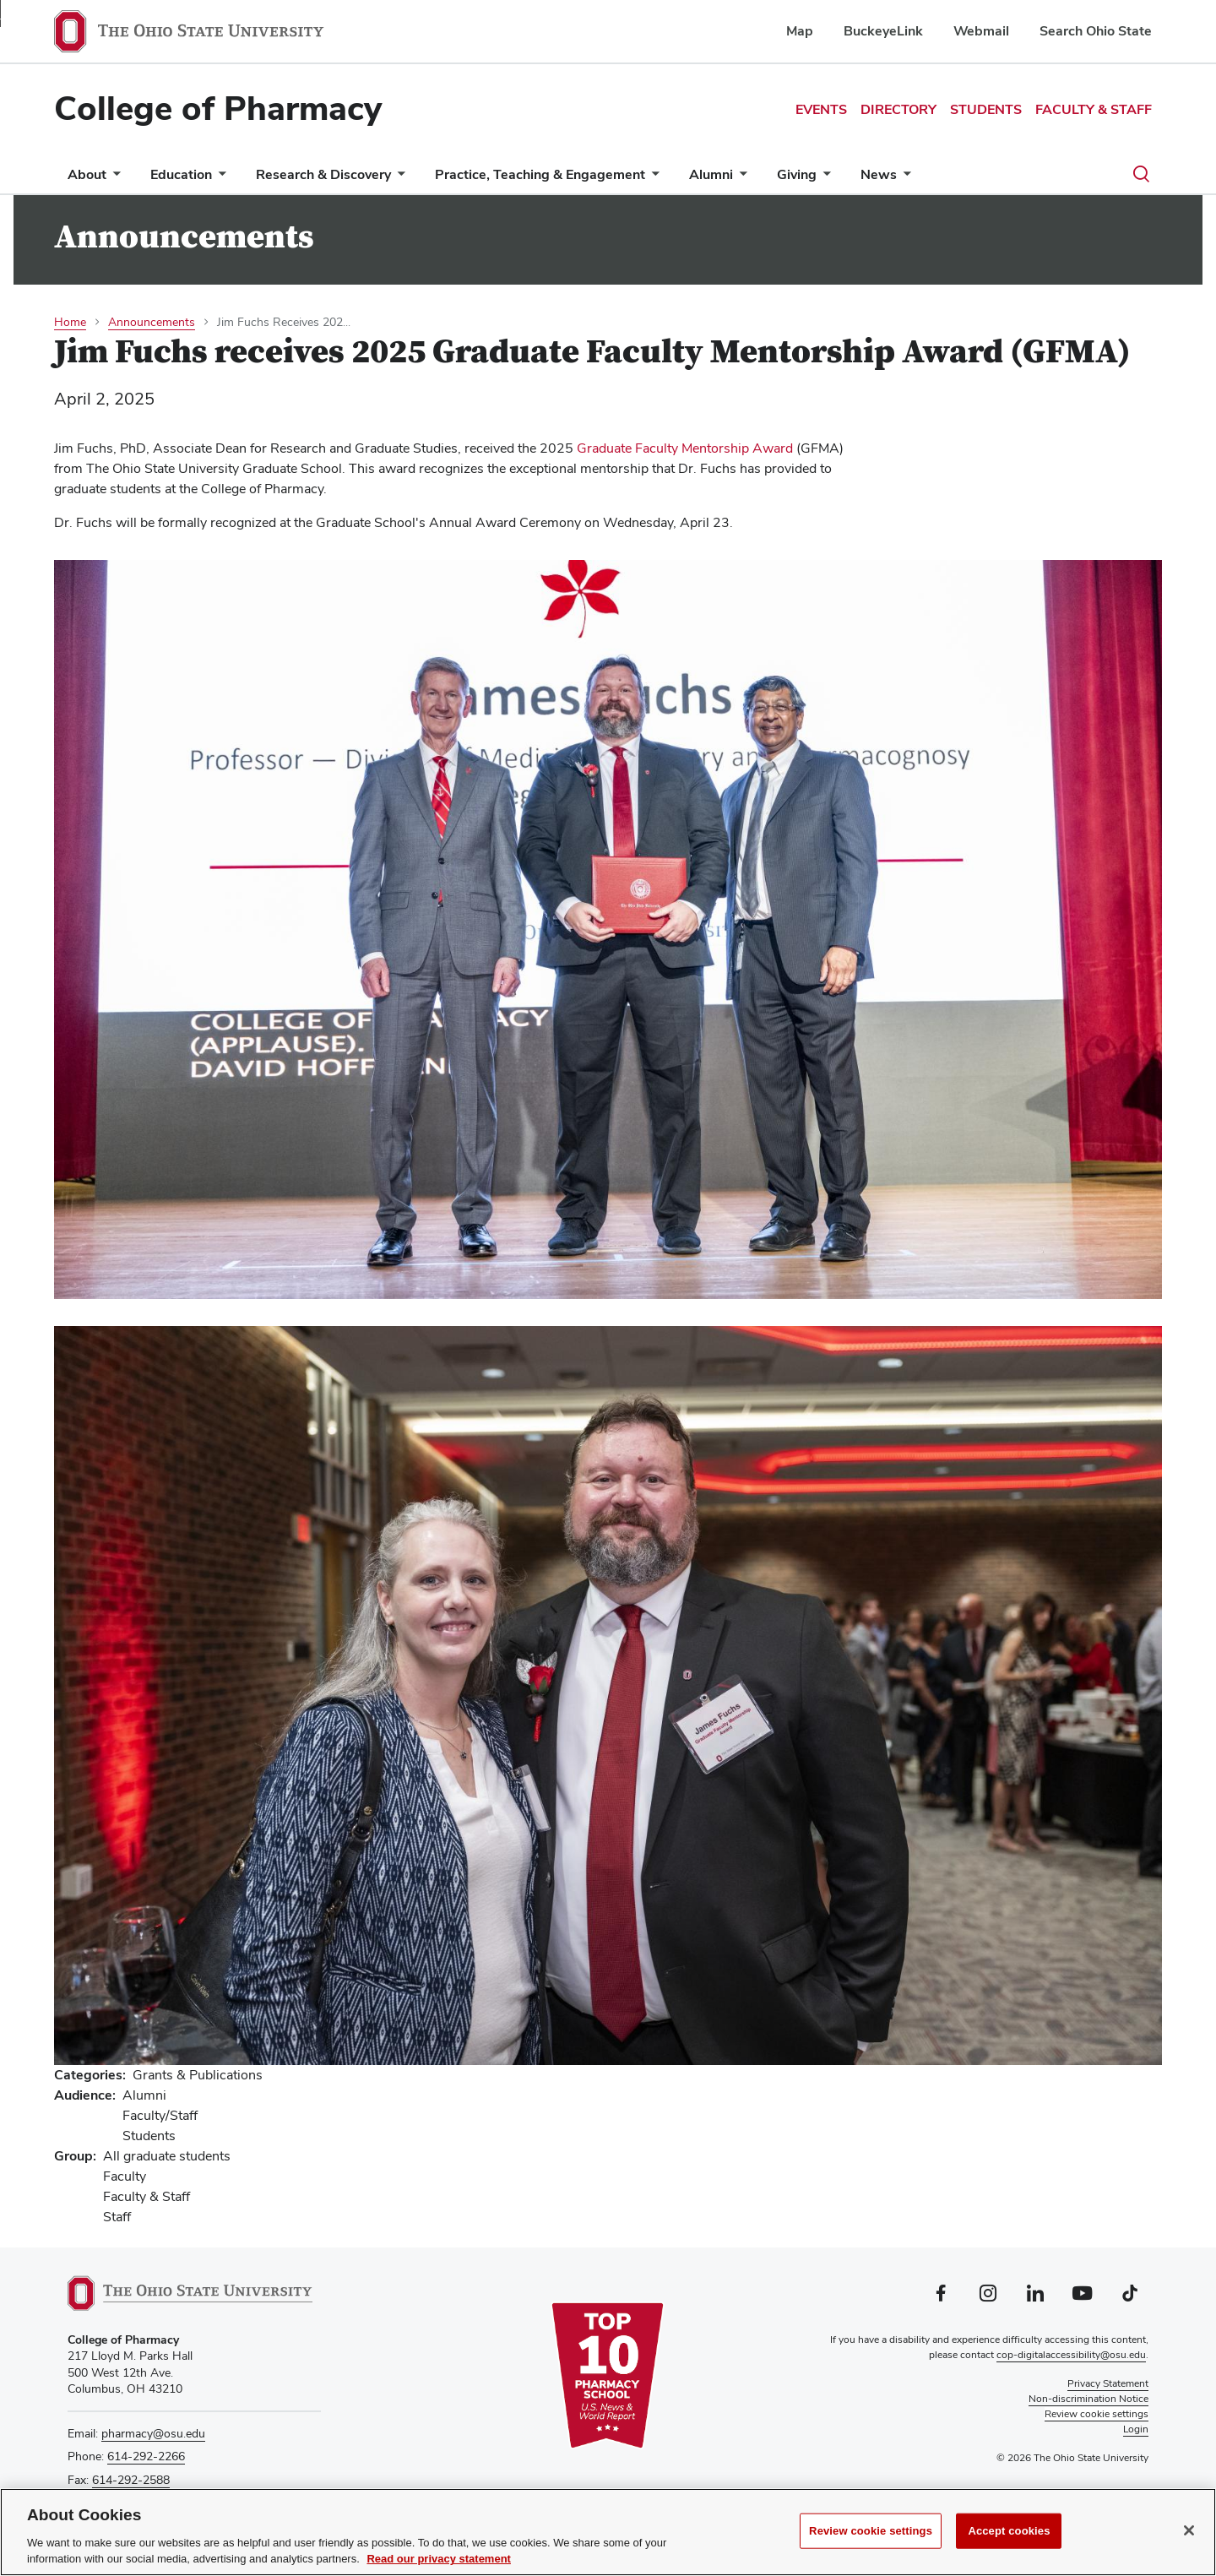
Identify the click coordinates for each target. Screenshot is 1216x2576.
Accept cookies (1009, 2530)
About (87, 174)
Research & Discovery (323, 174)
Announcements (151, 321)
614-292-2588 (131, 2479)
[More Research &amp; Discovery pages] (397, 179)
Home (70, 321)
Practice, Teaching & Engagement (540, 174)
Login (1135, 2429)
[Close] (1189, 2530)
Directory (898, 109)
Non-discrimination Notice (1088, 2398)
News (878, 174)
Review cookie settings (870, 2530)
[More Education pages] (218, 179)
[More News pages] (903, 179)
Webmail (981, 31)
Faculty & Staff (1093, 109)
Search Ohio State (1096, 31)
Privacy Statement (1107, 2383)
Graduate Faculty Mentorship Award (685, 448)
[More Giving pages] (823, 179)
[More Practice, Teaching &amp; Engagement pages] (652, 179)
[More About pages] (113, 179)
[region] (608, 2532)
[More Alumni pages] (739, 179)
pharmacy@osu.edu (153, 2433)
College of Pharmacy (218, 108)
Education (181, 174)
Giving (797, 174)
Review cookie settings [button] (1096, 2414)
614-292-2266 (146, 2456)
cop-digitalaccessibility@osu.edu (1071, 2354)
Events (821, 109)
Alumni (711, 174)
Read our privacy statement (438, 2558)
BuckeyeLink (883, 31)
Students (986, 109)
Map (799, 31)
